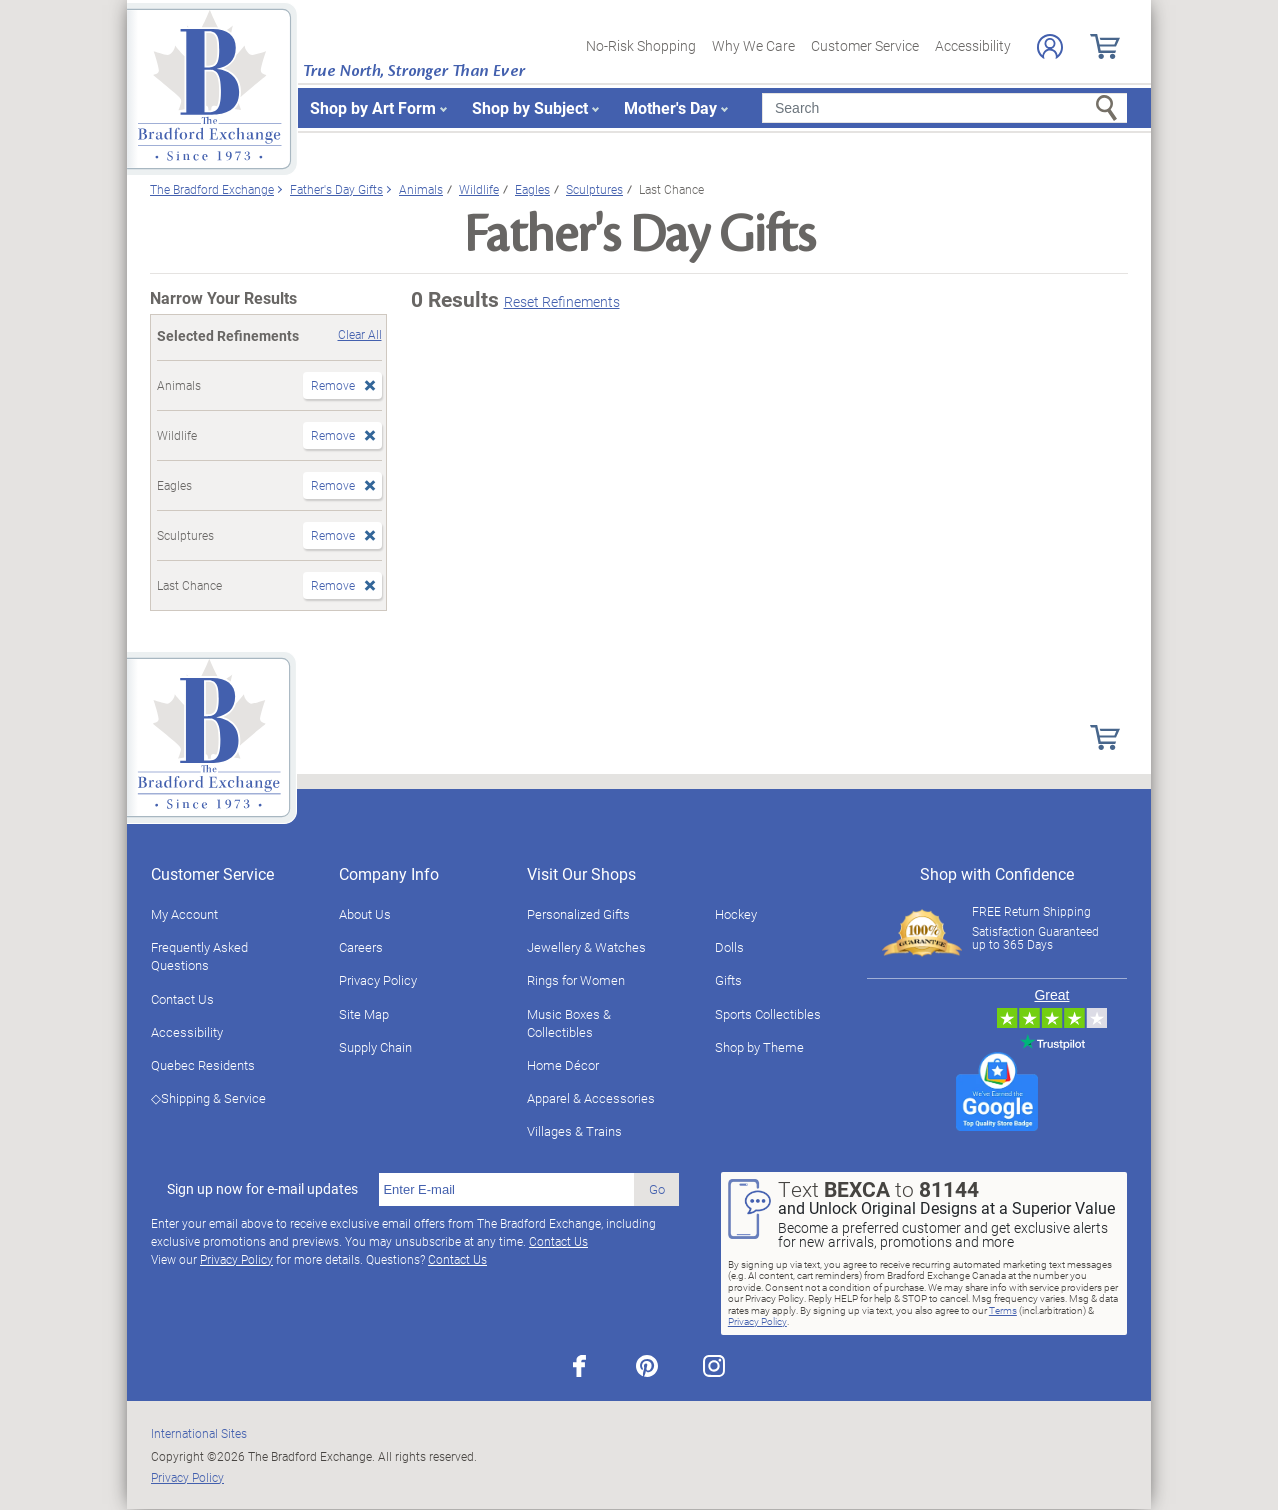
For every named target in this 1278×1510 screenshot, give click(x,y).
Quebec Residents (203, 1065)
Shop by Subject (530, 107)
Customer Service (865, 45)
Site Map (364, 1014)
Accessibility (973, 45)
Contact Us (182, 999)
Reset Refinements (562, 301)
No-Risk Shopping (641, 45)
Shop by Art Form (373, 107)
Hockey (736, 914)
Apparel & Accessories (591, 1098)
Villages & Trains (574, 1131)
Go (657, 1189)
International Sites (199, 1433)
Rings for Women (576, 980)
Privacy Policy (378, 980)
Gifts (728, 980)
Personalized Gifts (578, 914)
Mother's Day (670, 107)
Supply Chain (375, 1047)
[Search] (944, 108)
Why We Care (753, 45)
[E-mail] (506, 1190)
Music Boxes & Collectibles (569, 1023)
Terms (1003, 1310)
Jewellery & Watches (586, 947)
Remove (333, 385)
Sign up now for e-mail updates (262, 1189)
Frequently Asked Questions (199, 956)
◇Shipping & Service (208, 1098)
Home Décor (563, 1065)
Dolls (729, 947)
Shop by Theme (759, 1047)
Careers (361, 947)
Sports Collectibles (768, 1014)
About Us (365, 914)
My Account (184, 914)
